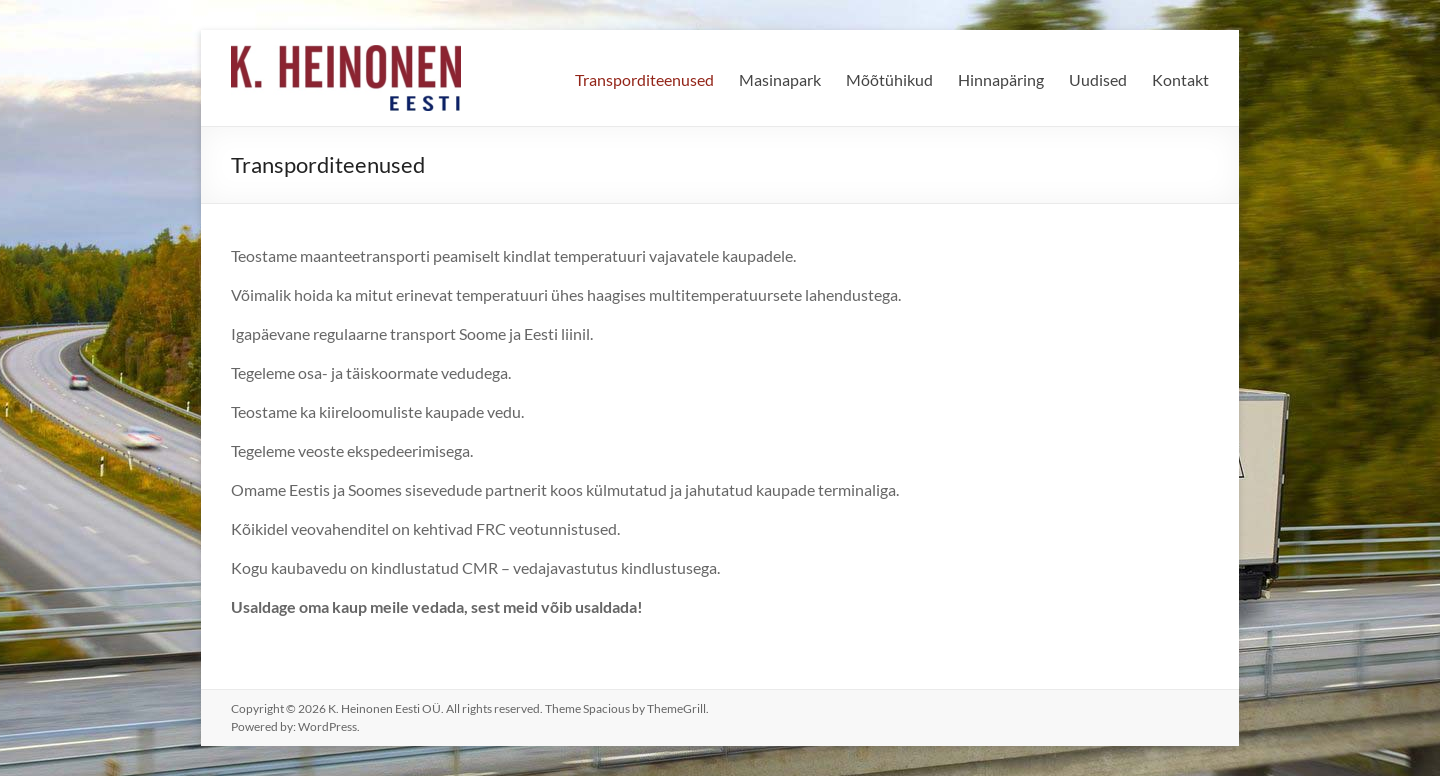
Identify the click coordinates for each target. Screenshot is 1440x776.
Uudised (1098, 79)
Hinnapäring (1001, 79)
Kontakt (1180, 79)
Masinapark (780, 79)
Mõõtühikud (889, 79)
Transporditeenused (644, 79)
